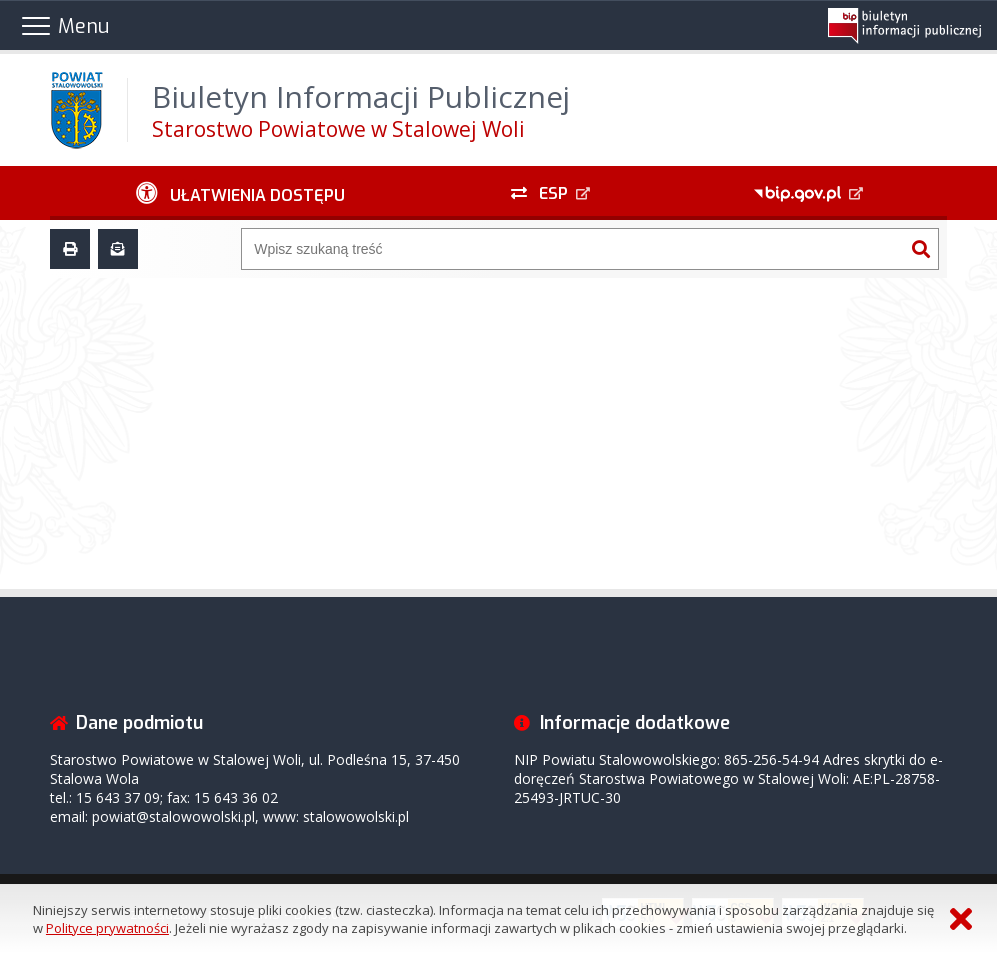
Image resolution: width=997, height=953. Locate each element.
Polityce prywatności (107, 928)
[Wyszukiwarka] (573, 249)
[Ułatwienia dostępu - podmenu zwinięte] (240, 193)
